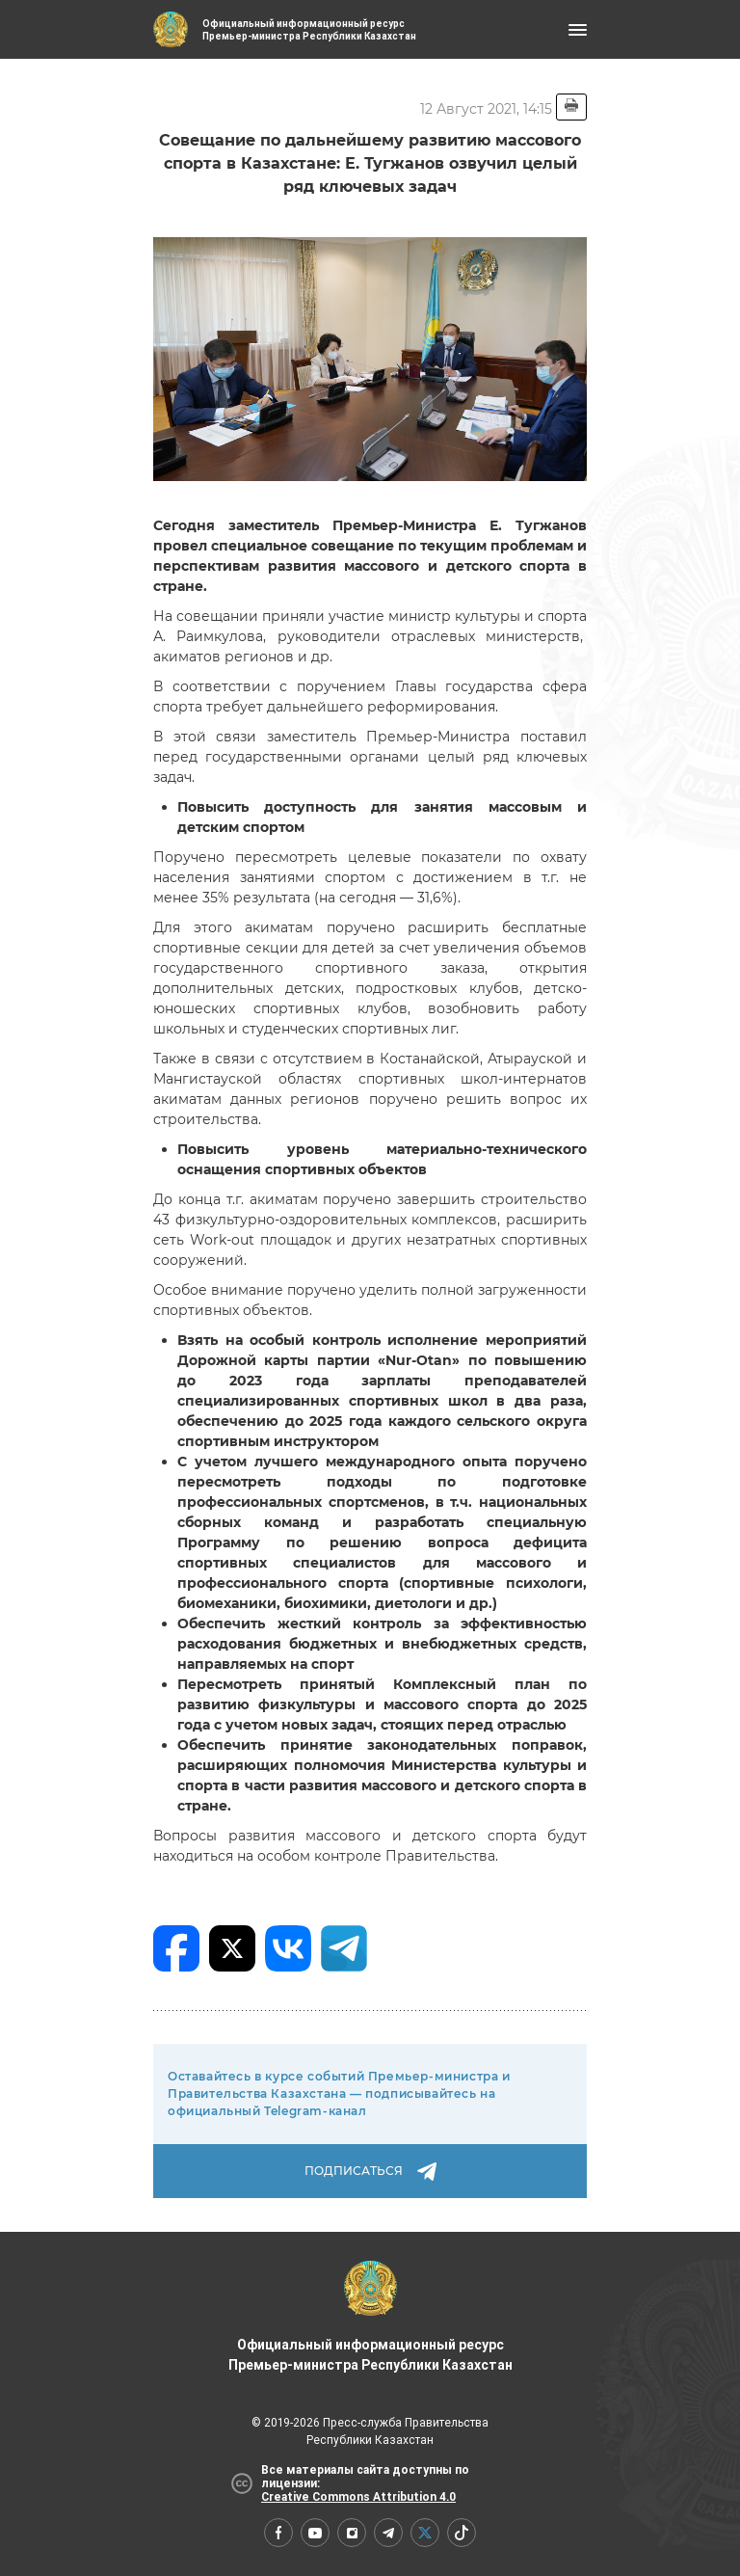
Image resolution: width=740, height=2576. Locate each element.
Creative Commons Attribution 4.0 (358, 2497)
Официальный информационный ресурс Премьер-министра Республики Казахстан (370, 2317)
